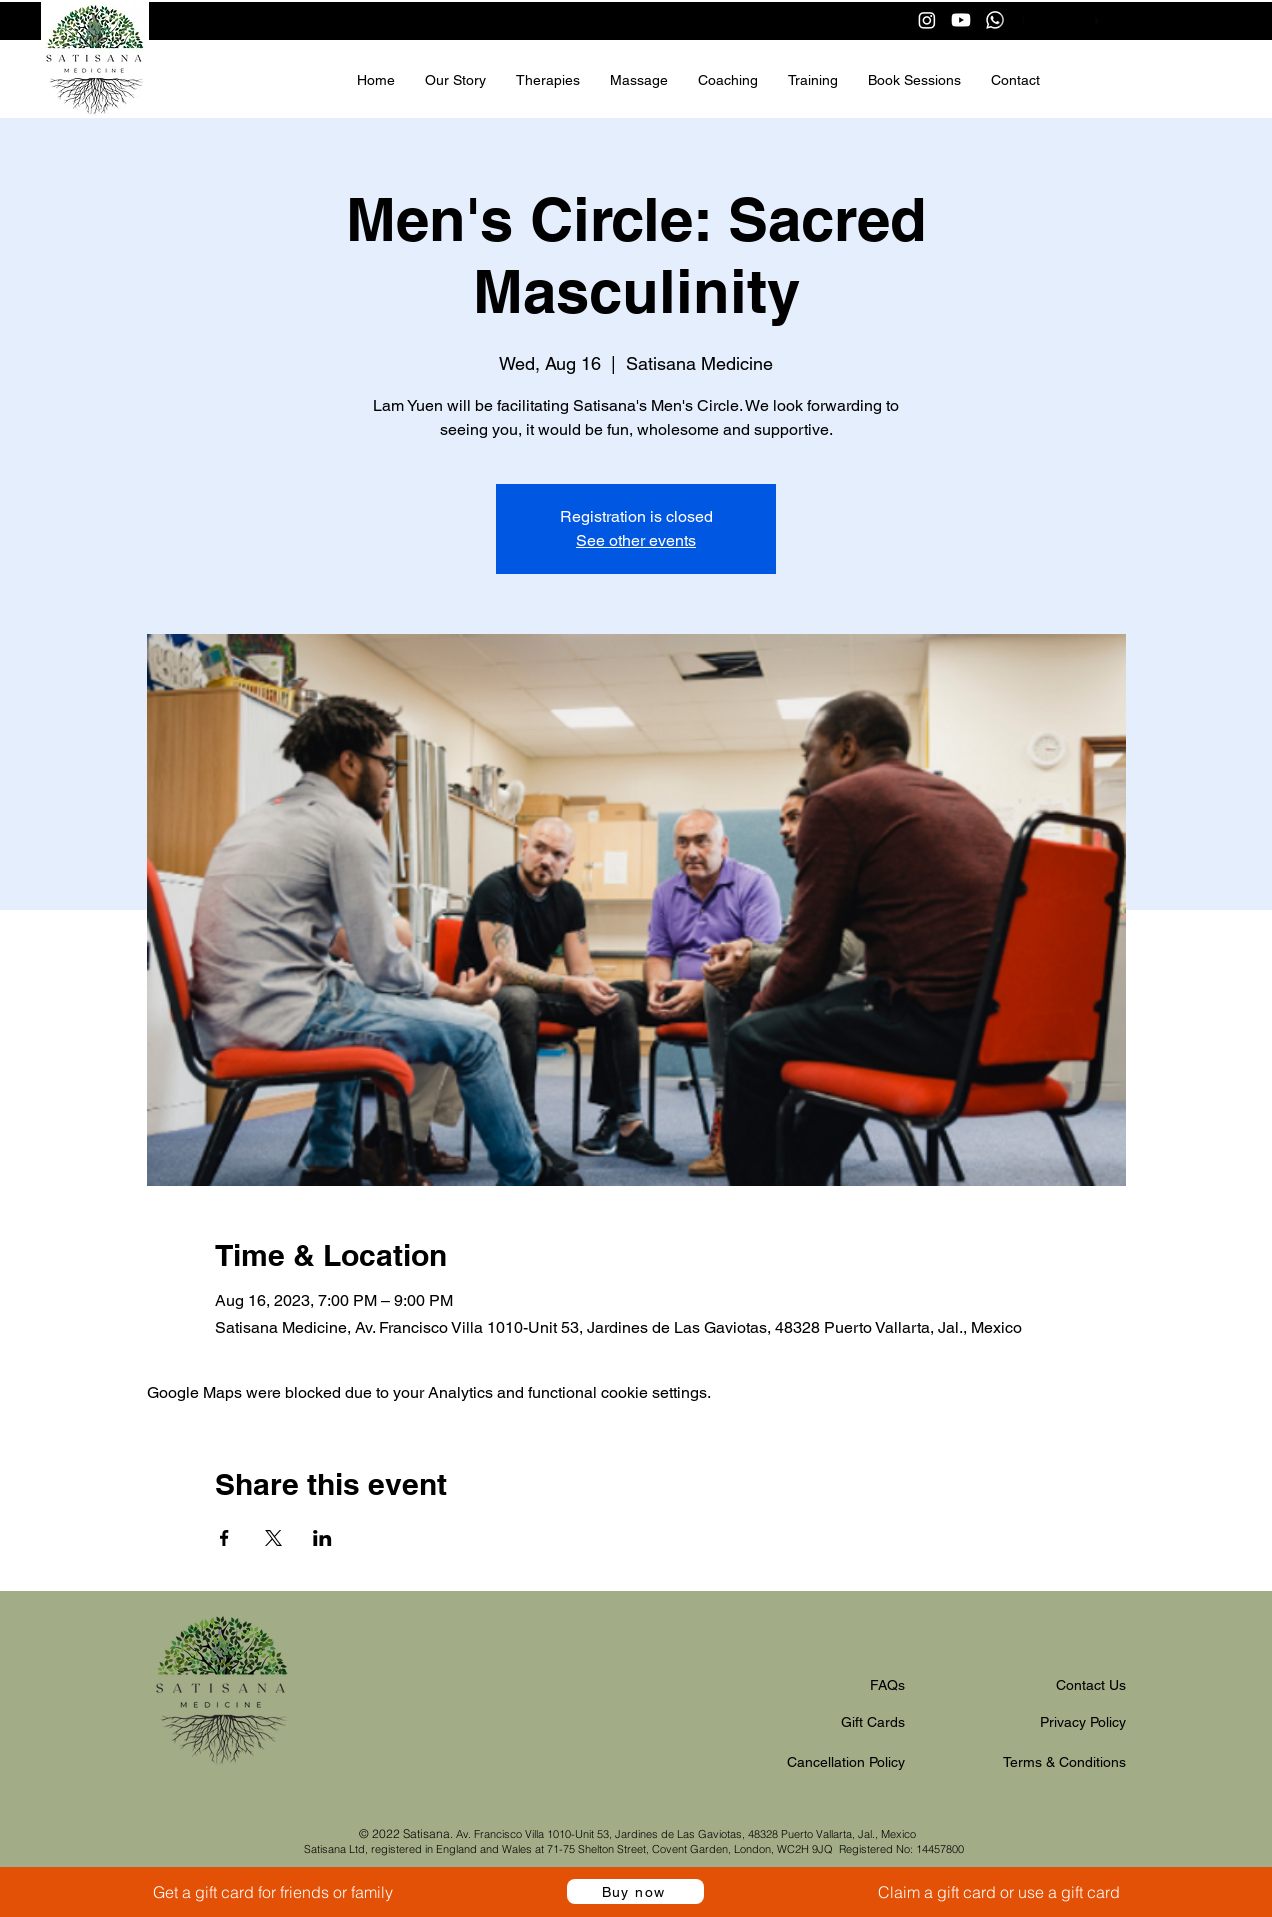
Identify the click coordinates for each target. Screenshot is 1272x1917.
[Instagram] (927, 20)
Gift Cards (873, 1722)
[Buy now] (635, 1891)
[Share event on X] (273, 1538)
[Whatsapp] (995, 20)
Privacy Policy (1083, 1722)
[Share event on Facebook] (224, 1538)
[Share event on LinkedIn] (322, 1538)
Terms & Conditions (1064, 1762)
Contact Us (1091, 1685)
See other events (636, 540)
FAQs (887, 1685)
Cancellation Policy (846, 1762)
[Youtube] (961, 20)
